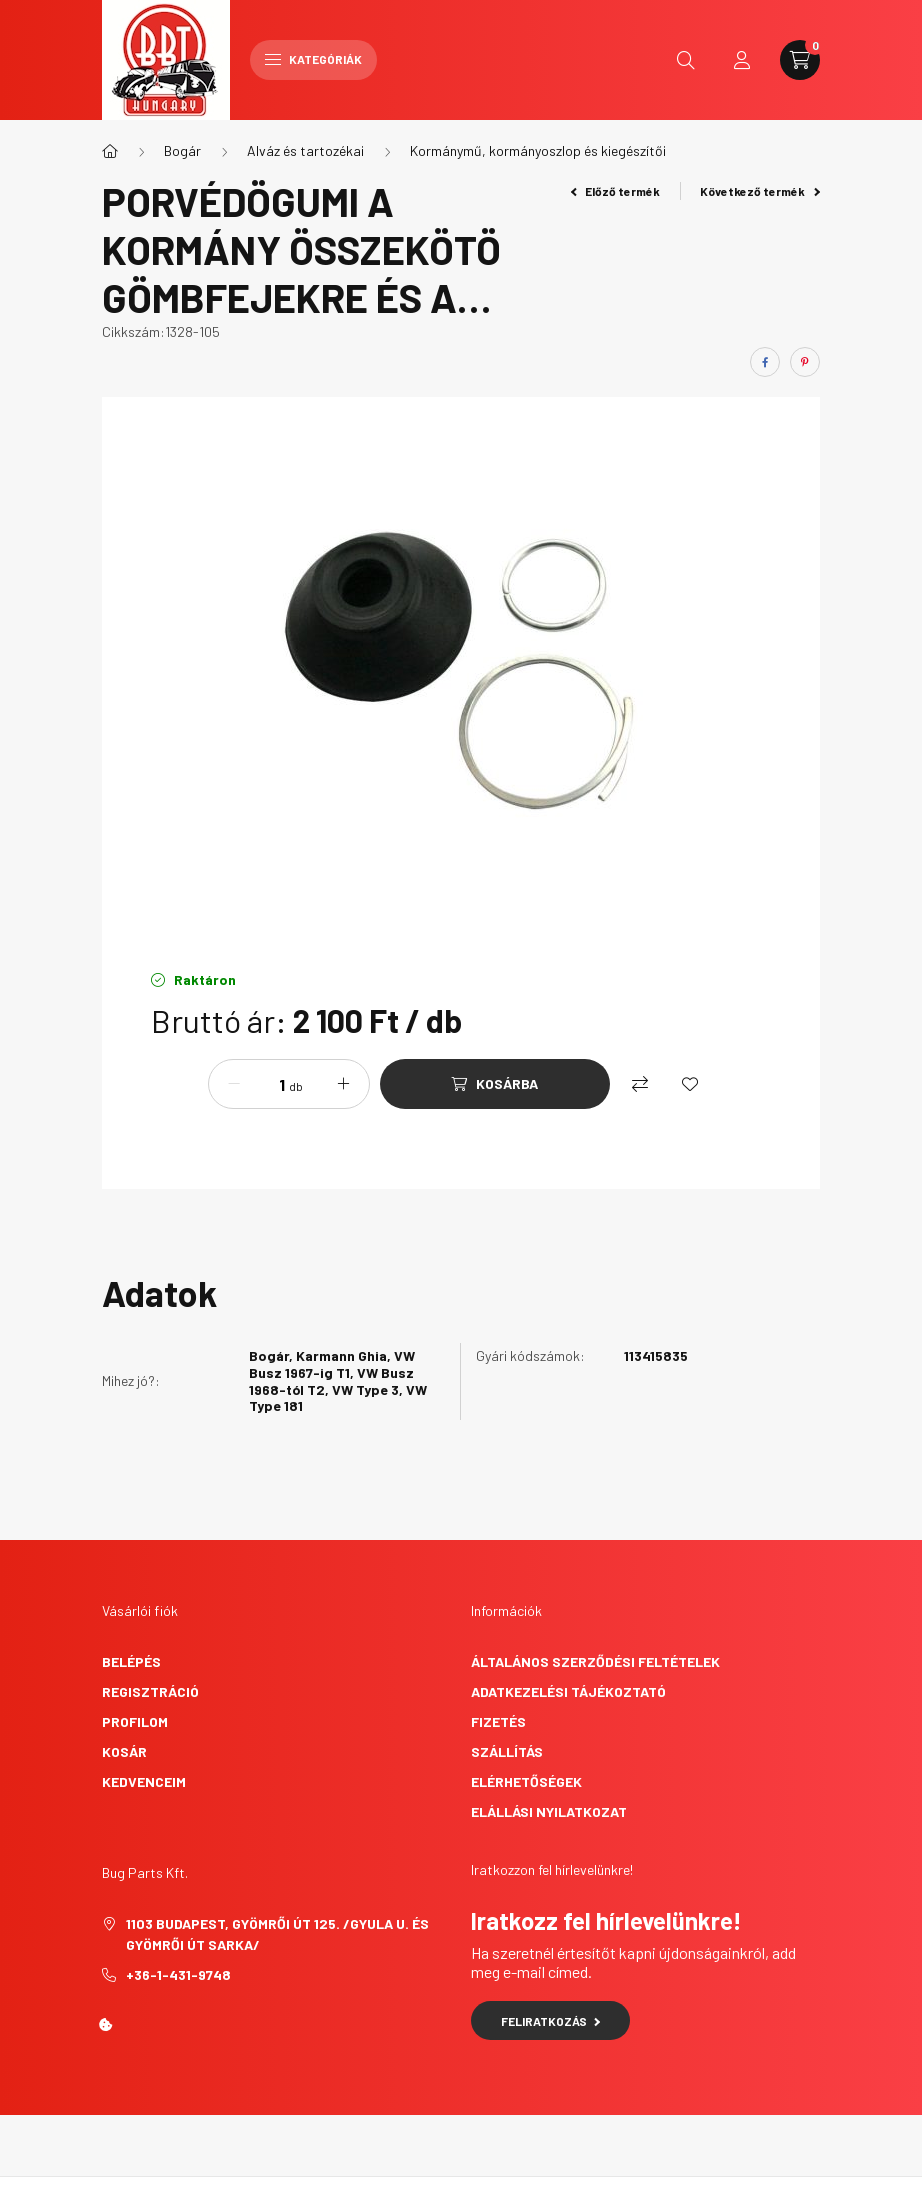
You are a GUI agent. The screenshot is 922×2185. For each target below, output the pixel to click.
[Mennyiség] (267, 1084)
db (296, 1086)
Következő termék (760, 191)
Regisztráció (150, 1691)
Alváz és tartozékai (305, 150)
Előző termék (616, 191)
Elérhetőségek (526, 1781)
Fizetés (498, 1721)
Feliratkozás (550, 2021)
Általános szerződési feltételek (595, 1661)
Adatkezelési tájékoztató (568, 1691)
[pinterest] (805, 362)
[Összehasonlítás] (640, 1084)
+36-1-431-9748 (178, 1974)
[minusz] (234, 1084)
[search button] (686, 60)
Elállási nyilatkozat (549, 1811)
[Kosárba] (495, 1084)
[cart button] (800, 60)
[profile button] (742, 60)
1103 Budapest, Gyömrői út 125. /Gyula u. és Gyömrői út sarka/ (277, 1934)
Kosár (124, 1751)
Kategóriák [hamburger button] (313, 59)
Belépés (131, 1661)
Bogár (182, 150)
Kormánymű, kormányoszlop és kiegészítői (538, 150)
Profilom (135, 1721)
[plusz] (344, 1084)
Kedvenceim (144, 1781)
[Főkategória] (110, 151)
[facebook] (765, 362)
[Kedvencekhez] (690, 1084)
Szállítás (507, 1751)
